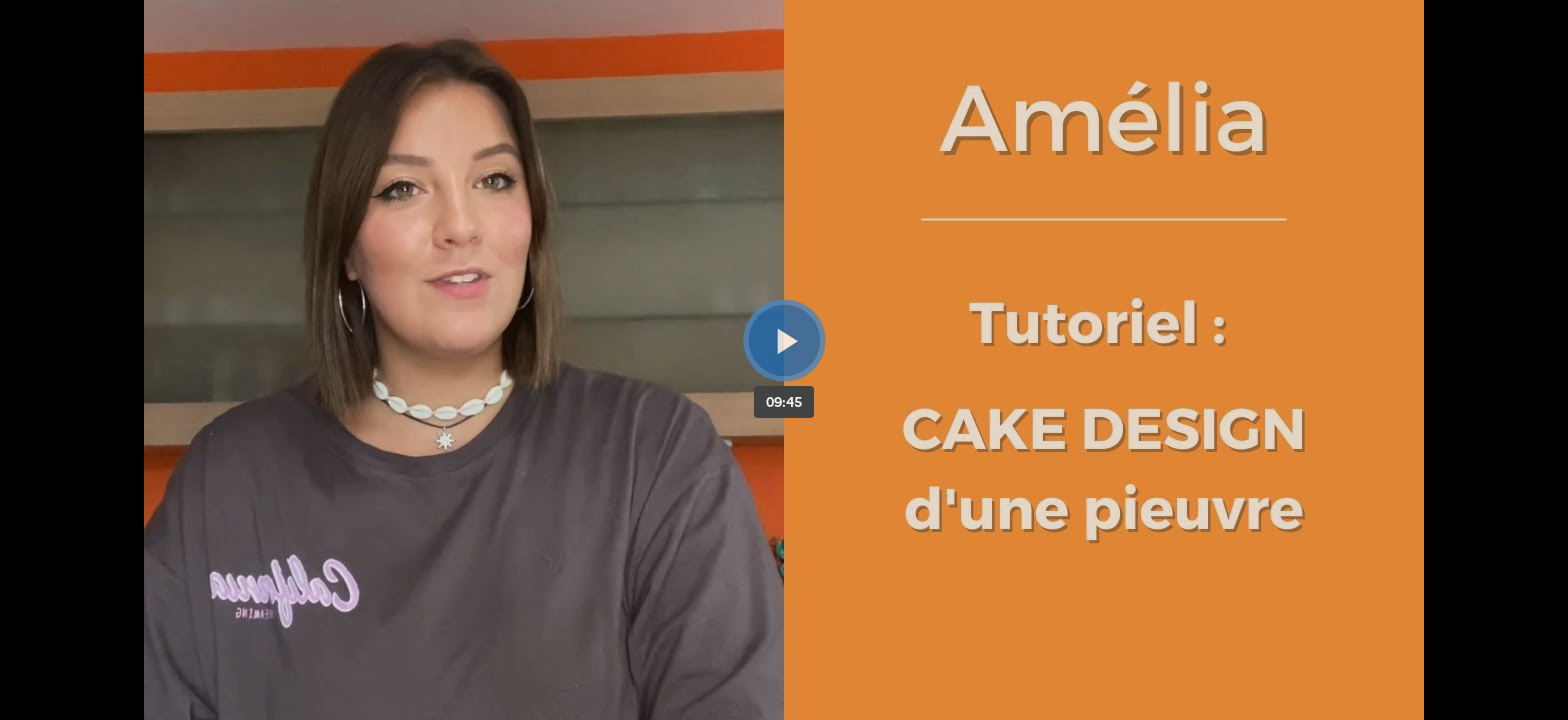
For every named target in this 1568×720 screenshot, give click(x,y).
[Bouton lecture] (784, 340)
